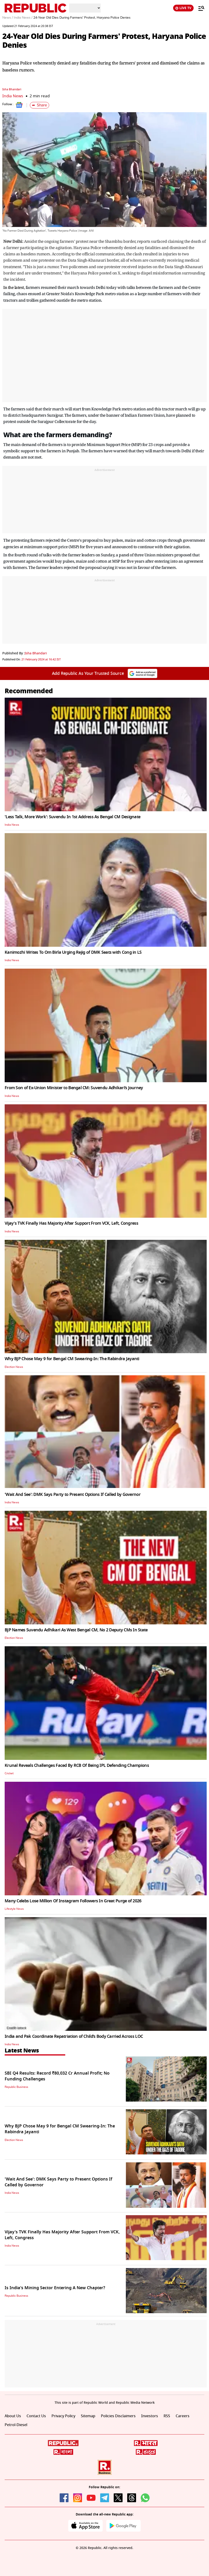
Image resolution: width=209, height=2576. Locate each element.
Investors (149, 2416)
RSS (167, 2416)
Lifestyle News (14, 1908)
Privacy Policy (63, 2416)
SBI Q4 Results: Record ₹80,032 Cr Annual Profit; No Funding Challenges (57, 2076)
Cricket (9, 1773)
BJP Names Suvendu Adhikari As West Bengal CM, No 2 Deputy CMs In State (76, 1630)
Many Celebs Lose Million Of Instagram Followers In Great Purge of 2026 (73, 1901)
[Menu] (199, 8)
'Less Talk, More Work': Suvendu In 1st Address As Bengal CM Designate (72, 817)
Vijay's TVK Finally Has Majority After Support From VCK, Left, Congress (71, 1223)
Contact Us (36, 2416)
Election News (14, 1367)
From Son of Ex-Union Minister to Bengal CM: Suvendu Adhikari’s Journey (74, 1088)
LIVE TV (183, 8)
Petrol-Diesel (16, 2425)
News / (7, 17)
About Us (13, 2416)
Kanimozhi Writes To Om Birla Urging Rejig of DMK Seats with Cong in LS (73, 952)
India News (12, 96)
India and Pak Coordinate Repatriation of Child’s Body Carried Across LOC (74, 2036)
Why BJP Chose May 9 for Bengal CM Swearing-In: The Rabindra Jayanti (72, 1359)
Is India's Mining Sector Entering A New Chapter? (55, 2288)
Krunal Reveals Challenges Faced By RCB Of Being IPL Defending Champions (77, 1765)
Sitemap (88, 2416)
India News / (23, 17)
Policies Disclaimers (118, 2416)
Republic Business (16, 2087)
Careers (182, 2416)
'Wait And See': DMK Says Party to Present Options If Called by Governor (72, 1494)
